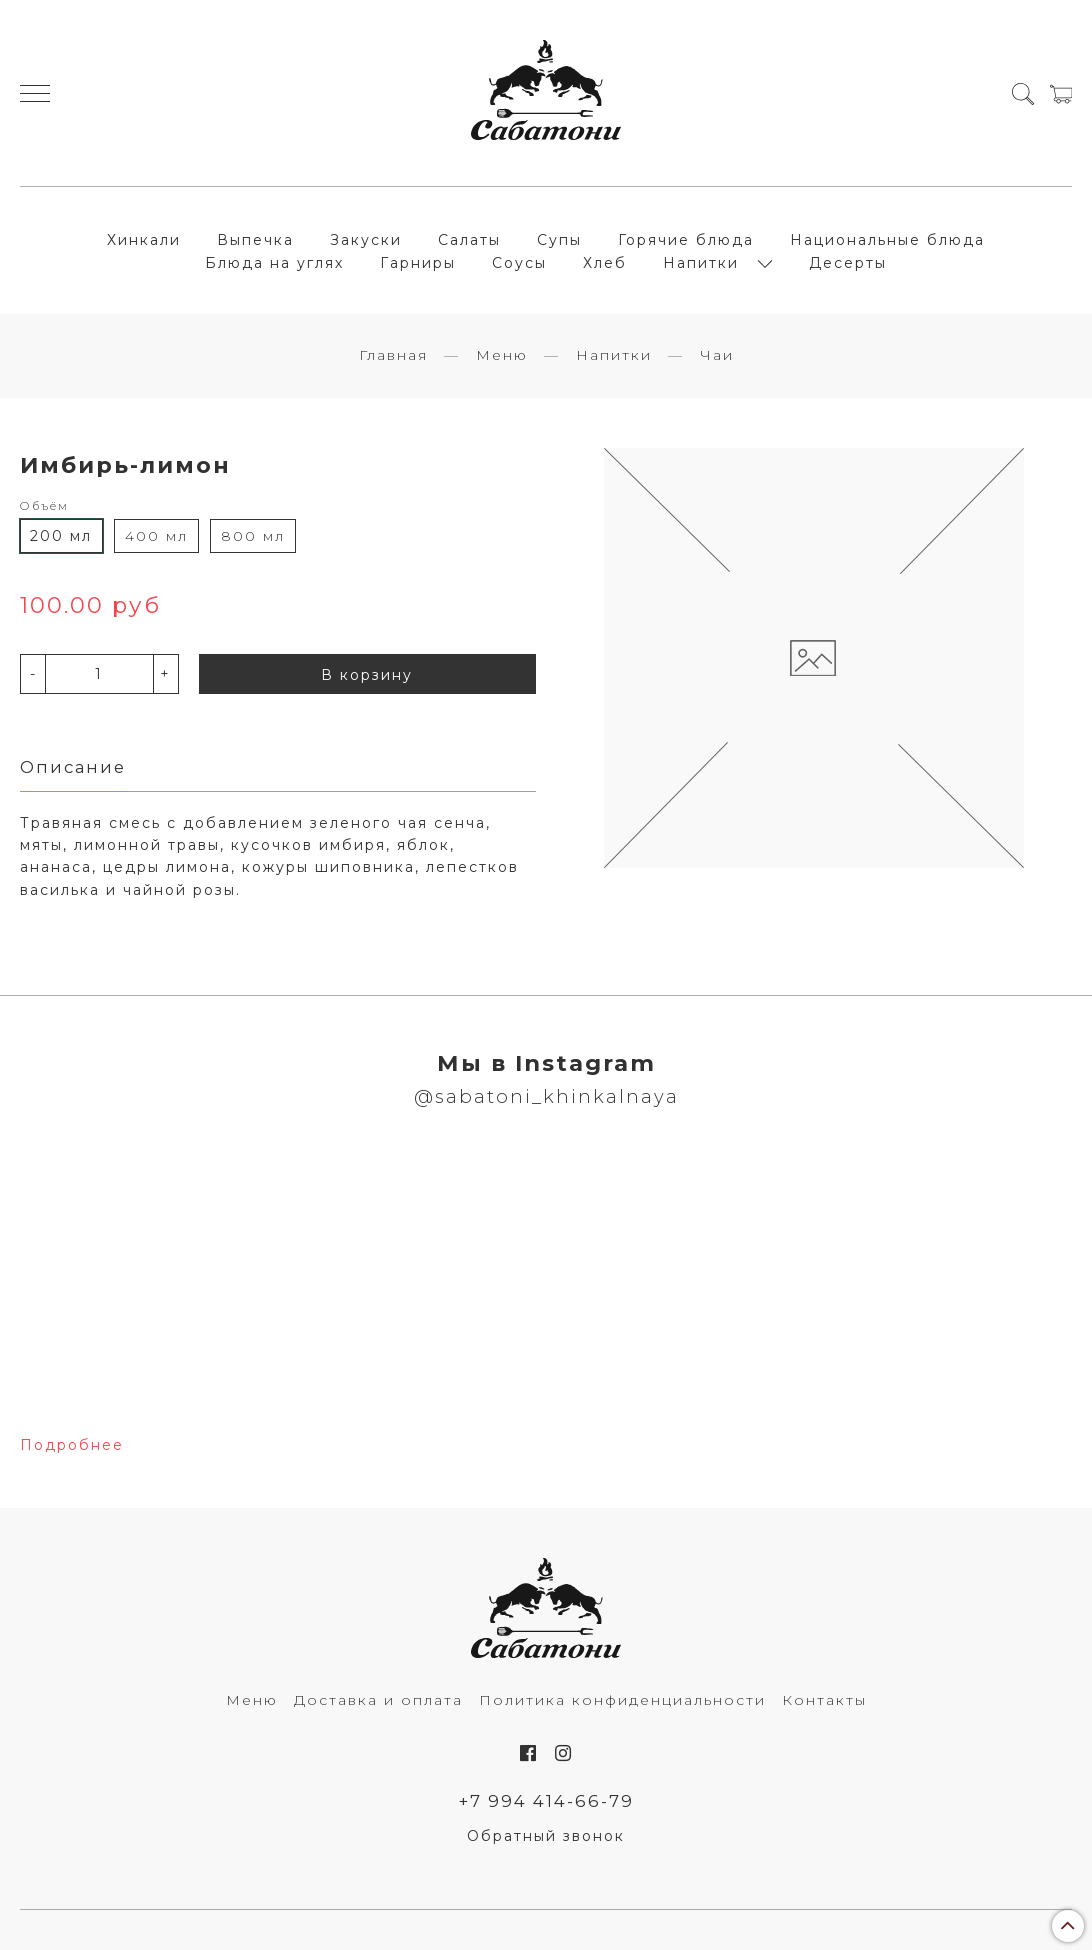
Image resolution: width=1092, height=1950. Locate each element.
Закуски (366, 240)
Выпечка (255, 240)
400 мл (156, 536)
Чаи (717, 355)
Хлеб (605, 263)
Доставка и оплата (378, 1700)
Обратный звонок (546, 1836)
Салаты (469, 240)
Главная (393, 355)
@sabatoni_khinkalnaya (546, 1096)
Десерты (848, 263)
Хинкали (144, 240)
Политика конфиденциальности (622, 1700)
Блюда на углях (274, 263)
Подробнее (72, 1445)
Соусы (519, 263)
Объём (44, 506)
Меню (502, 355)
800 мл (253, 536)
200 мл (61, 536)
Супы (559, 240)
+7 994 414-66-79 (546, 1801)
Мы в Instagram (546, 1063)
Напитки (701, 263)
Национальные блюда (887, 240)
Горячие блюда (686, 240)
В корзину (367, 675)
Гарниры (418, 263)
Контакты (824, 1700)
